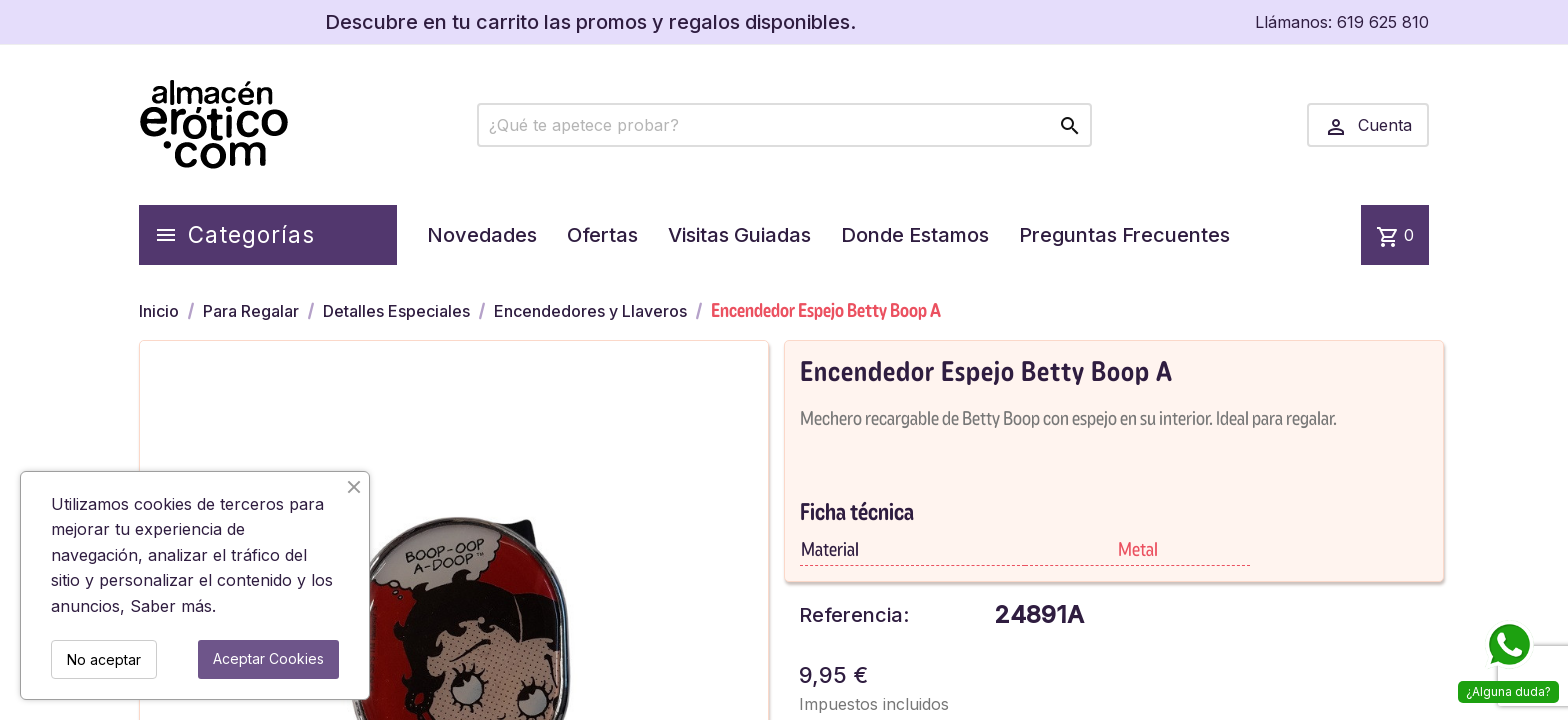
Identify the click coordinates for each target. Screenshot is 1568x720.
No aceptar (104, 659)
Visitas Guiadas (739, 235)
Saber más (171, 606)
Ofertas (602, 235)
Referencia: (854, 615)
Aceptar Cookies (268, 658)
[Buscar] (784, 125)
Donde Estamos (915, 235)
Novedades (482, 235)
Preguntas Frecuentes (1124, 235)
